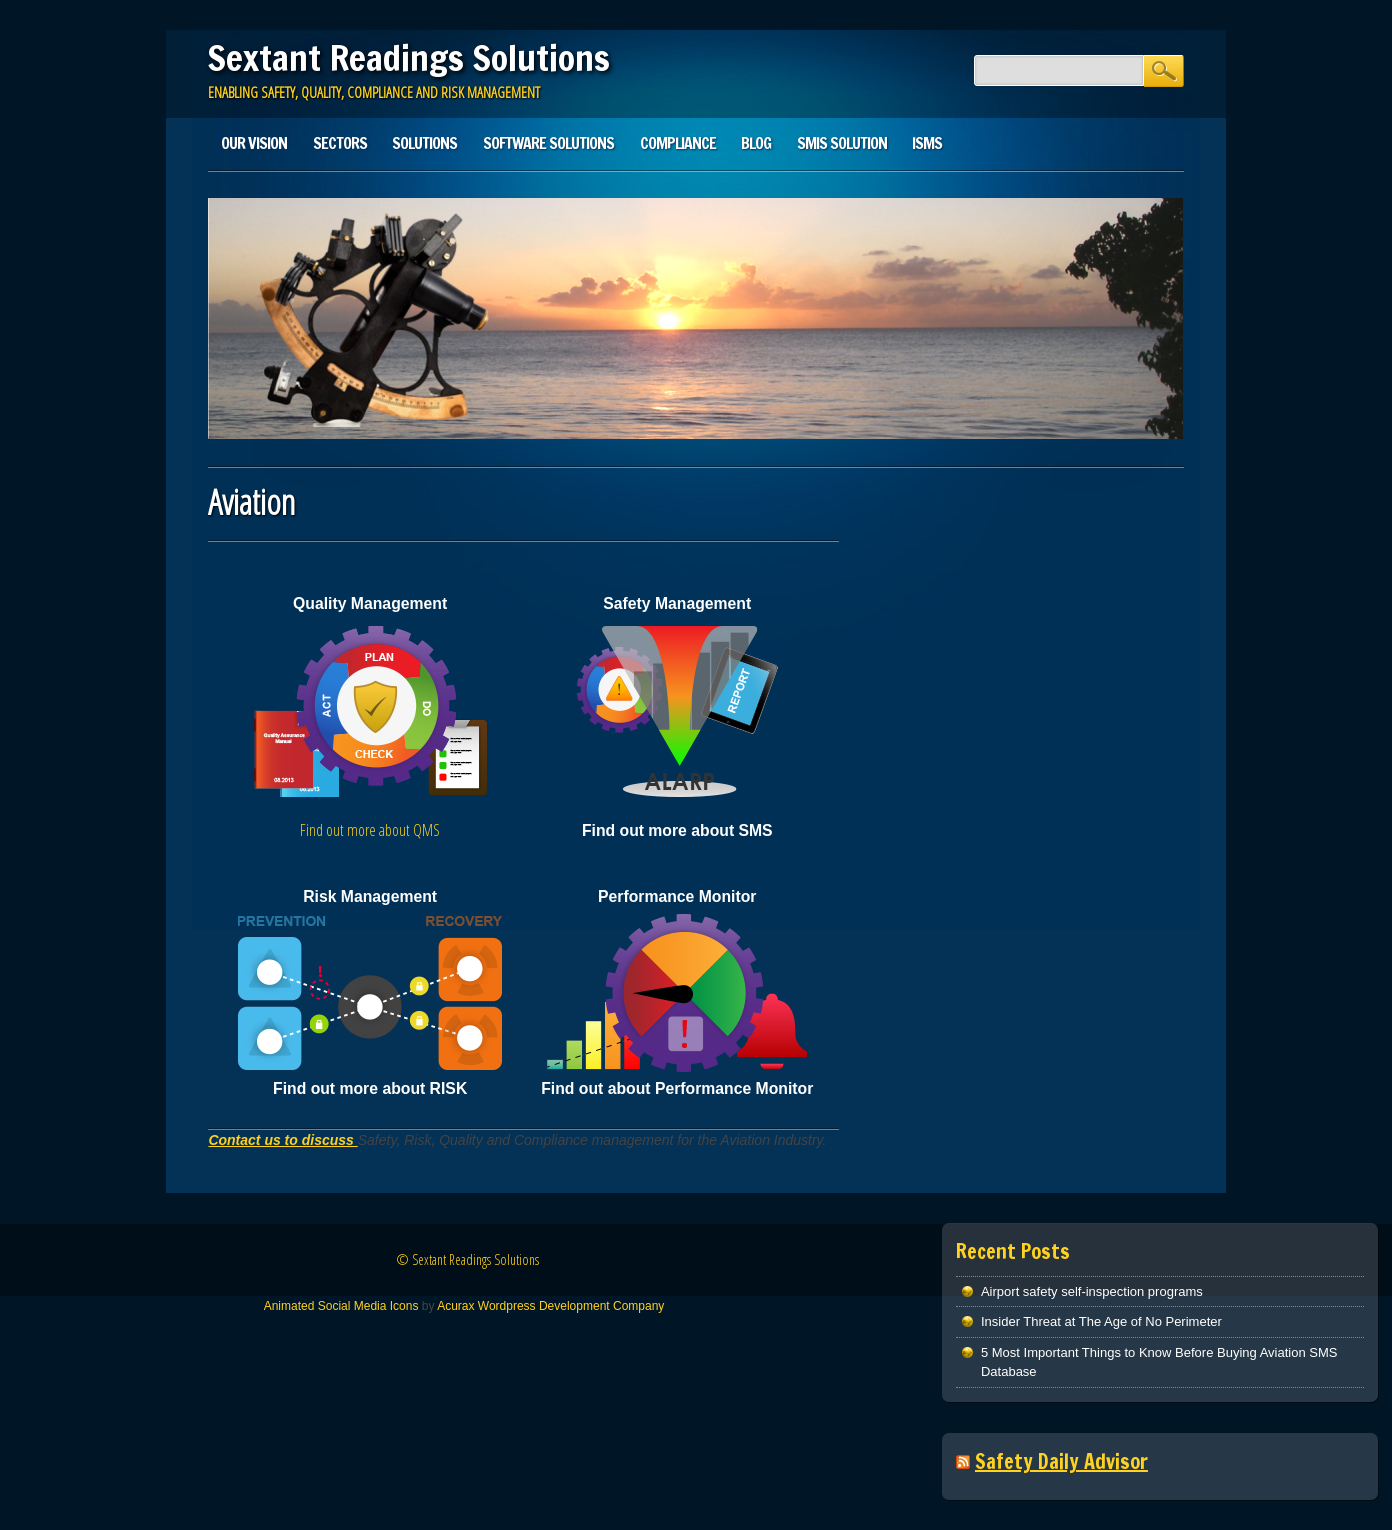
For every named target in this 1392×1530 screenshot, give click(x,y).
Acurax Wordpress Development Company (550, 1306)
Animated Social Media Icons (341, 1306)
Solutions (424, 143)
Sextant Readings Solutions (409, 58)
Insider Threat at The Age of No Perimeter (1101, 1321)
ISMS (927, 143)
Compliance (678, 143)
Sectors (340, 143)
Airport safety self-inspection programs (1092, 1291)
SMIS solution (842, 143)
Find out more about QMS (370, 830)
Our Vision (254, 143)
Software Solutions (548, 143)
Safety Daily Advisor (1061, 1461)
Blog (756, 143)
